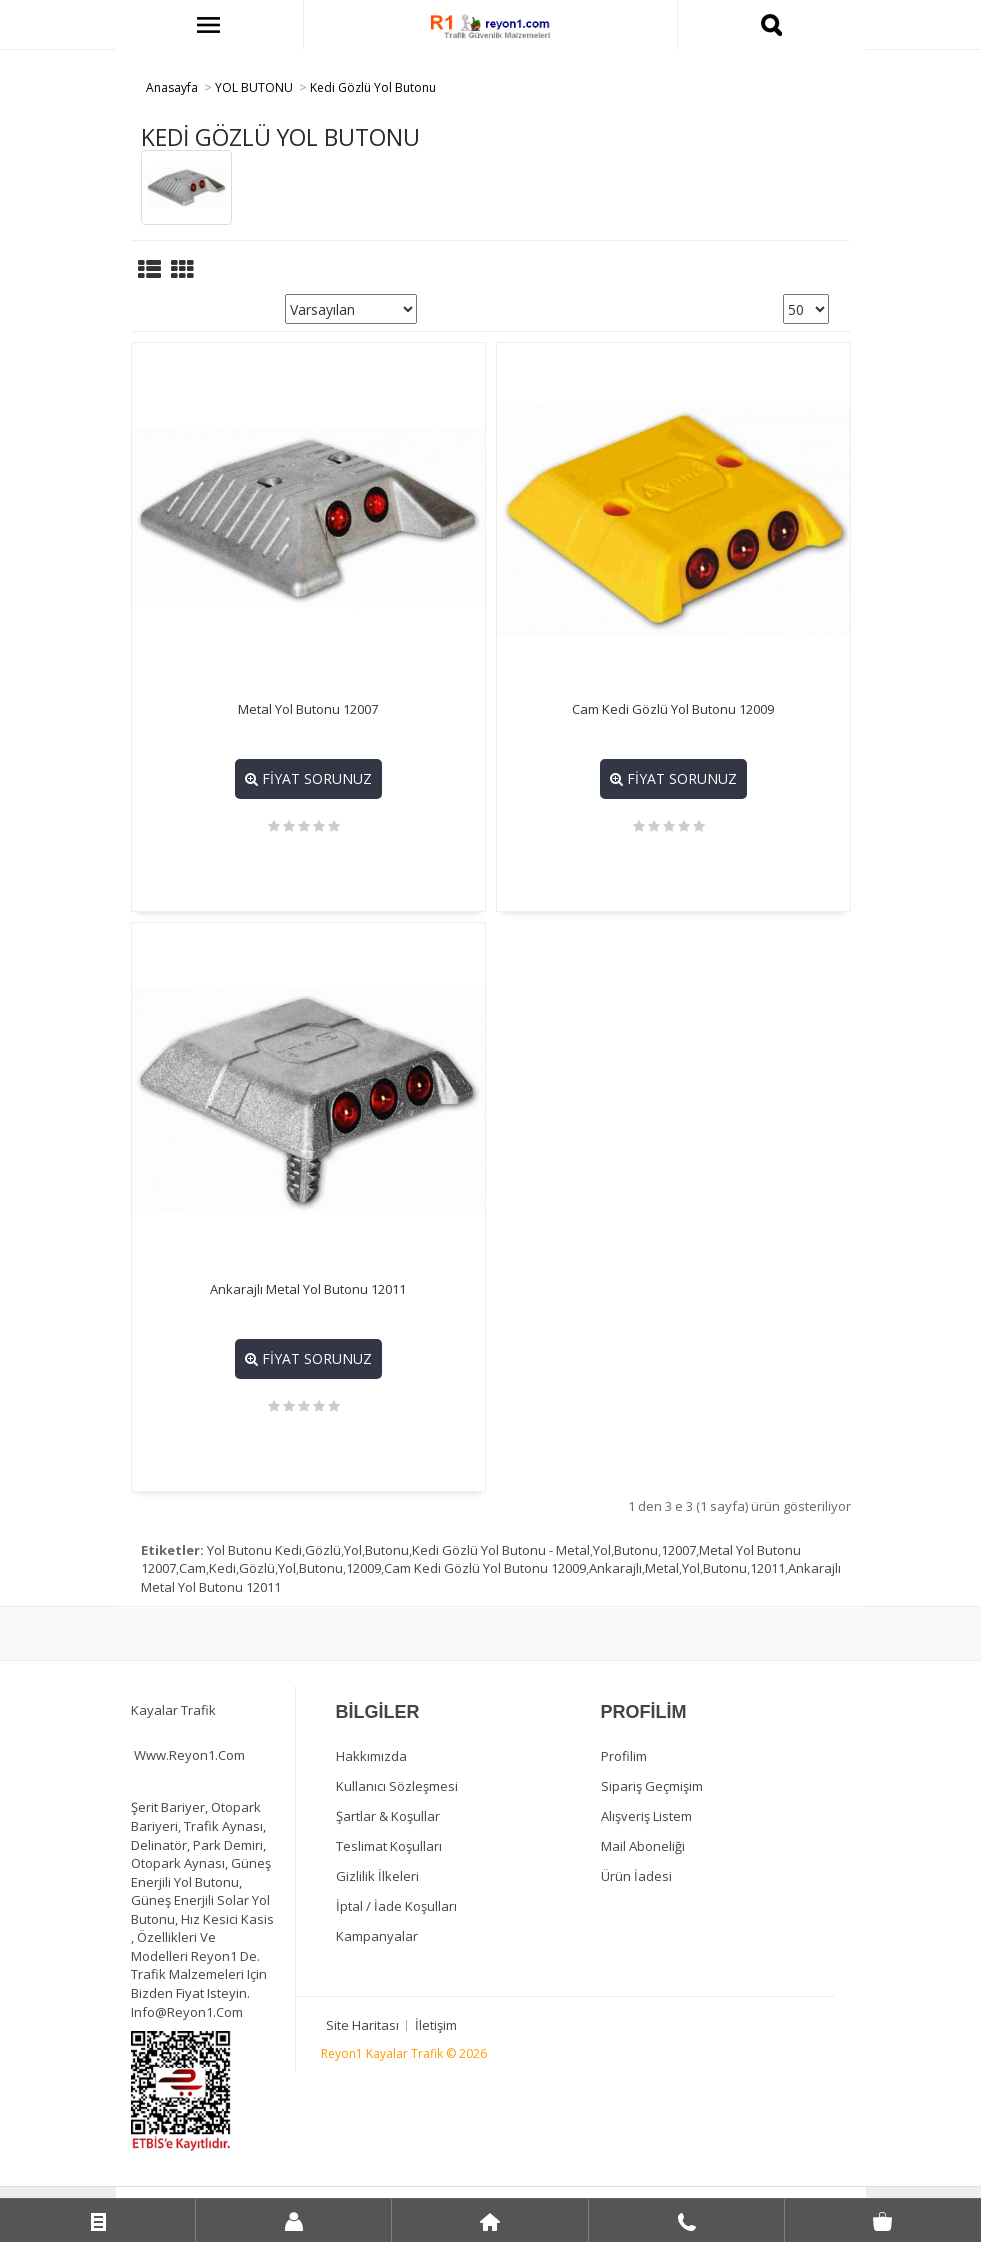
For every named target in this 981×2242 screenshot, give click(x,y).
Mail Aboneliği (643, 1846)
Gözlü (323, 1550)
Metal (662, 1568)
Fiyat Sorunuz (308, 778)
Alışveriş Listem (646, 1816)
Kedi (222, 1568)
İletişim (436, 2025)
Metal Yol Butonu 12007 (308, 709)
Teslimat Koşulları (389, 1846)
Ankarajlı (615, 1568)
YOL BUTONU (254, 87)
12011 (767, 1568)
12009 (363, 1568)
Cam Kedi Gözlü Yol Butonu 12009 (673, 709)
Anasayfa (172, 87)
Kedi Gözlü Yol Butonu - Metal (501, 1550)
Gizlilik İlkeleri (377, 1876)
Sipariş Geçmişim (652, 1786)
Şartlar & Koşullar (388, 1816)
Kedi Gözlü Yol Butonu (373, 87)
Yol (353, 1550)
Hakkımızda (371, 1756)
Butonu (387, 1550)
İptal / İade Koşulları (396, 1906)
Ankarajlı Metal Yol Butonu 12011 (308, 1289)
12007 (678, 1550)
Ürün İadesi (636, 1876)
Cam (192, 1568)
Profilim (624, 1756)
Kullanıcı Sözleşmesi (397, 1786)
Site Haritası (362, 2025)
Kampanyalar (377, 1936)
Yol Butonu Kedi (254, 1550)
